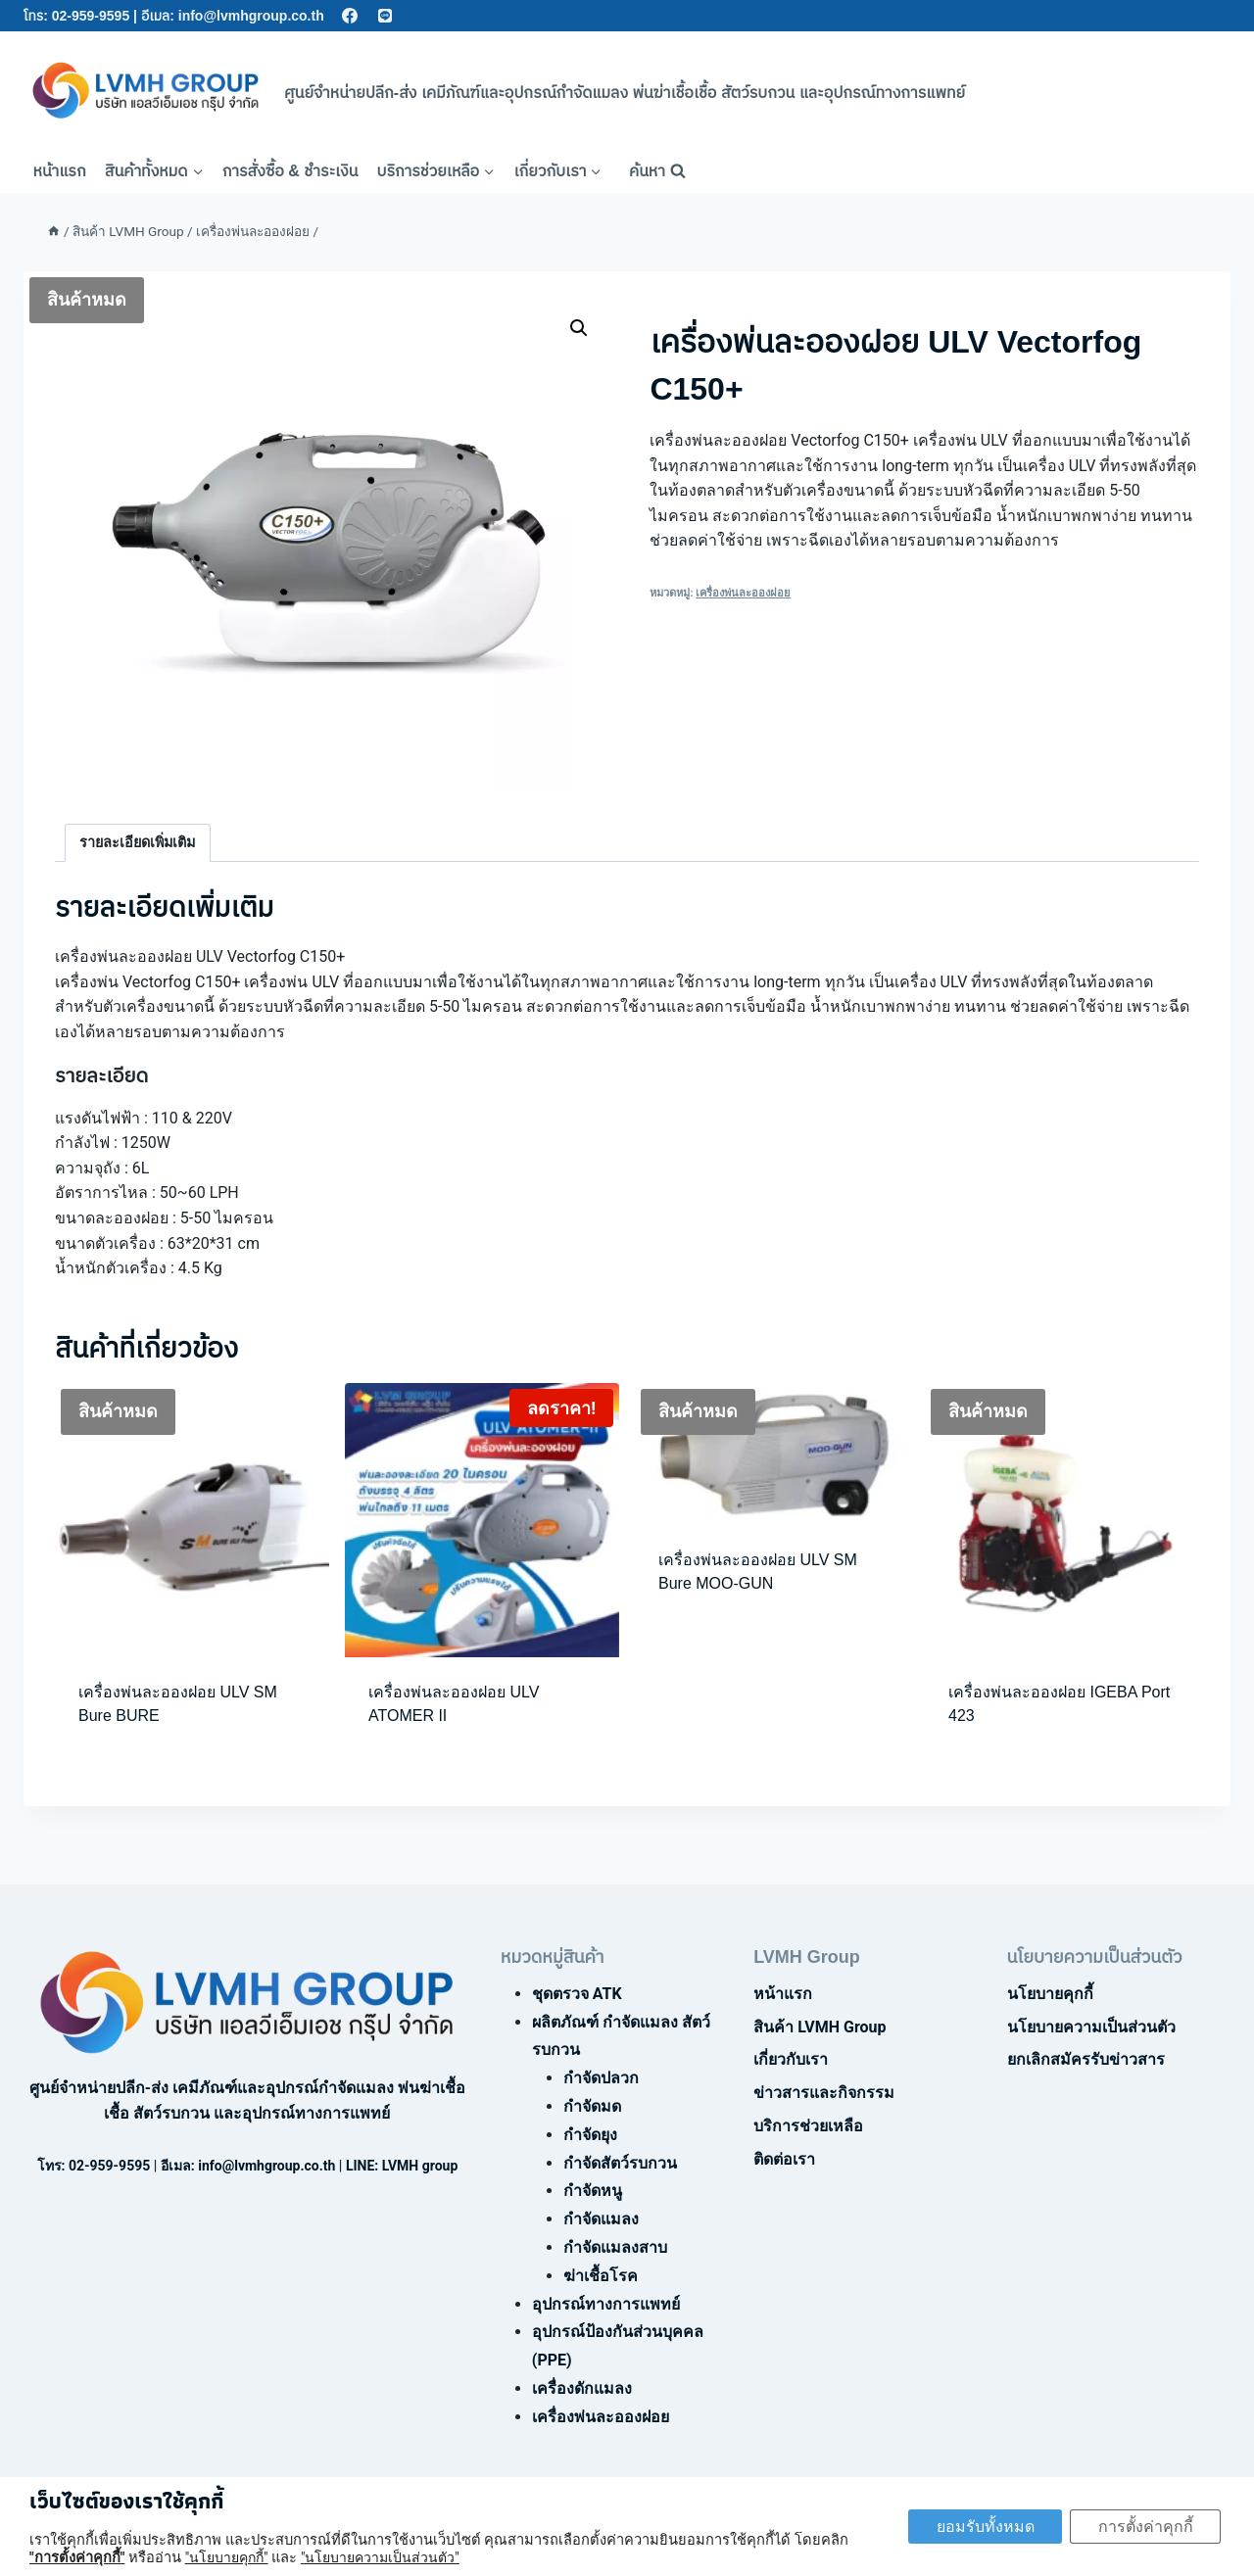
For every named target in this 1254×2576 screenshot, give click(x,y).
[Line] (386, 15)
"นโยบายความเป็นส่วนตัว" (380, 2557)
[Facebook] (349, 15)
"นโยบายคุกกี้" (226, 2557)
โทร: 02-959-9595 (76, 16)
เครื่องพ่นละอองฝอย (743, 593)
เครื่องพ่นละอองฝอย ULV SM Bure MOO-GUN (757, 1571)
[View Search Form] (657, 171)
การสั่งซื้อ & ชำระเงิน (290, 171)
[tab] (138, 843)
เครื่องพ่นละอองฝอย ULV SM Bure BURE (177, 1704)
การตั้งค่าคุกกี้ (1143, 2526)
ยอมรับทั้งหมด (981, 2526)
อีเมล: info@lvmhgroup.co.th (232, 16)
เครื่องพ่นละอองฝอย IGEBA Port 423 (1059, 1704)
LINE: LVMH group (402, 2165)
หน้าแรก (59, 171)
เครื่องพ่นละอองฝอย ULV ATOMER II (453, 1704)
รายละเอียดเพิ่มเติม (137, 843)
